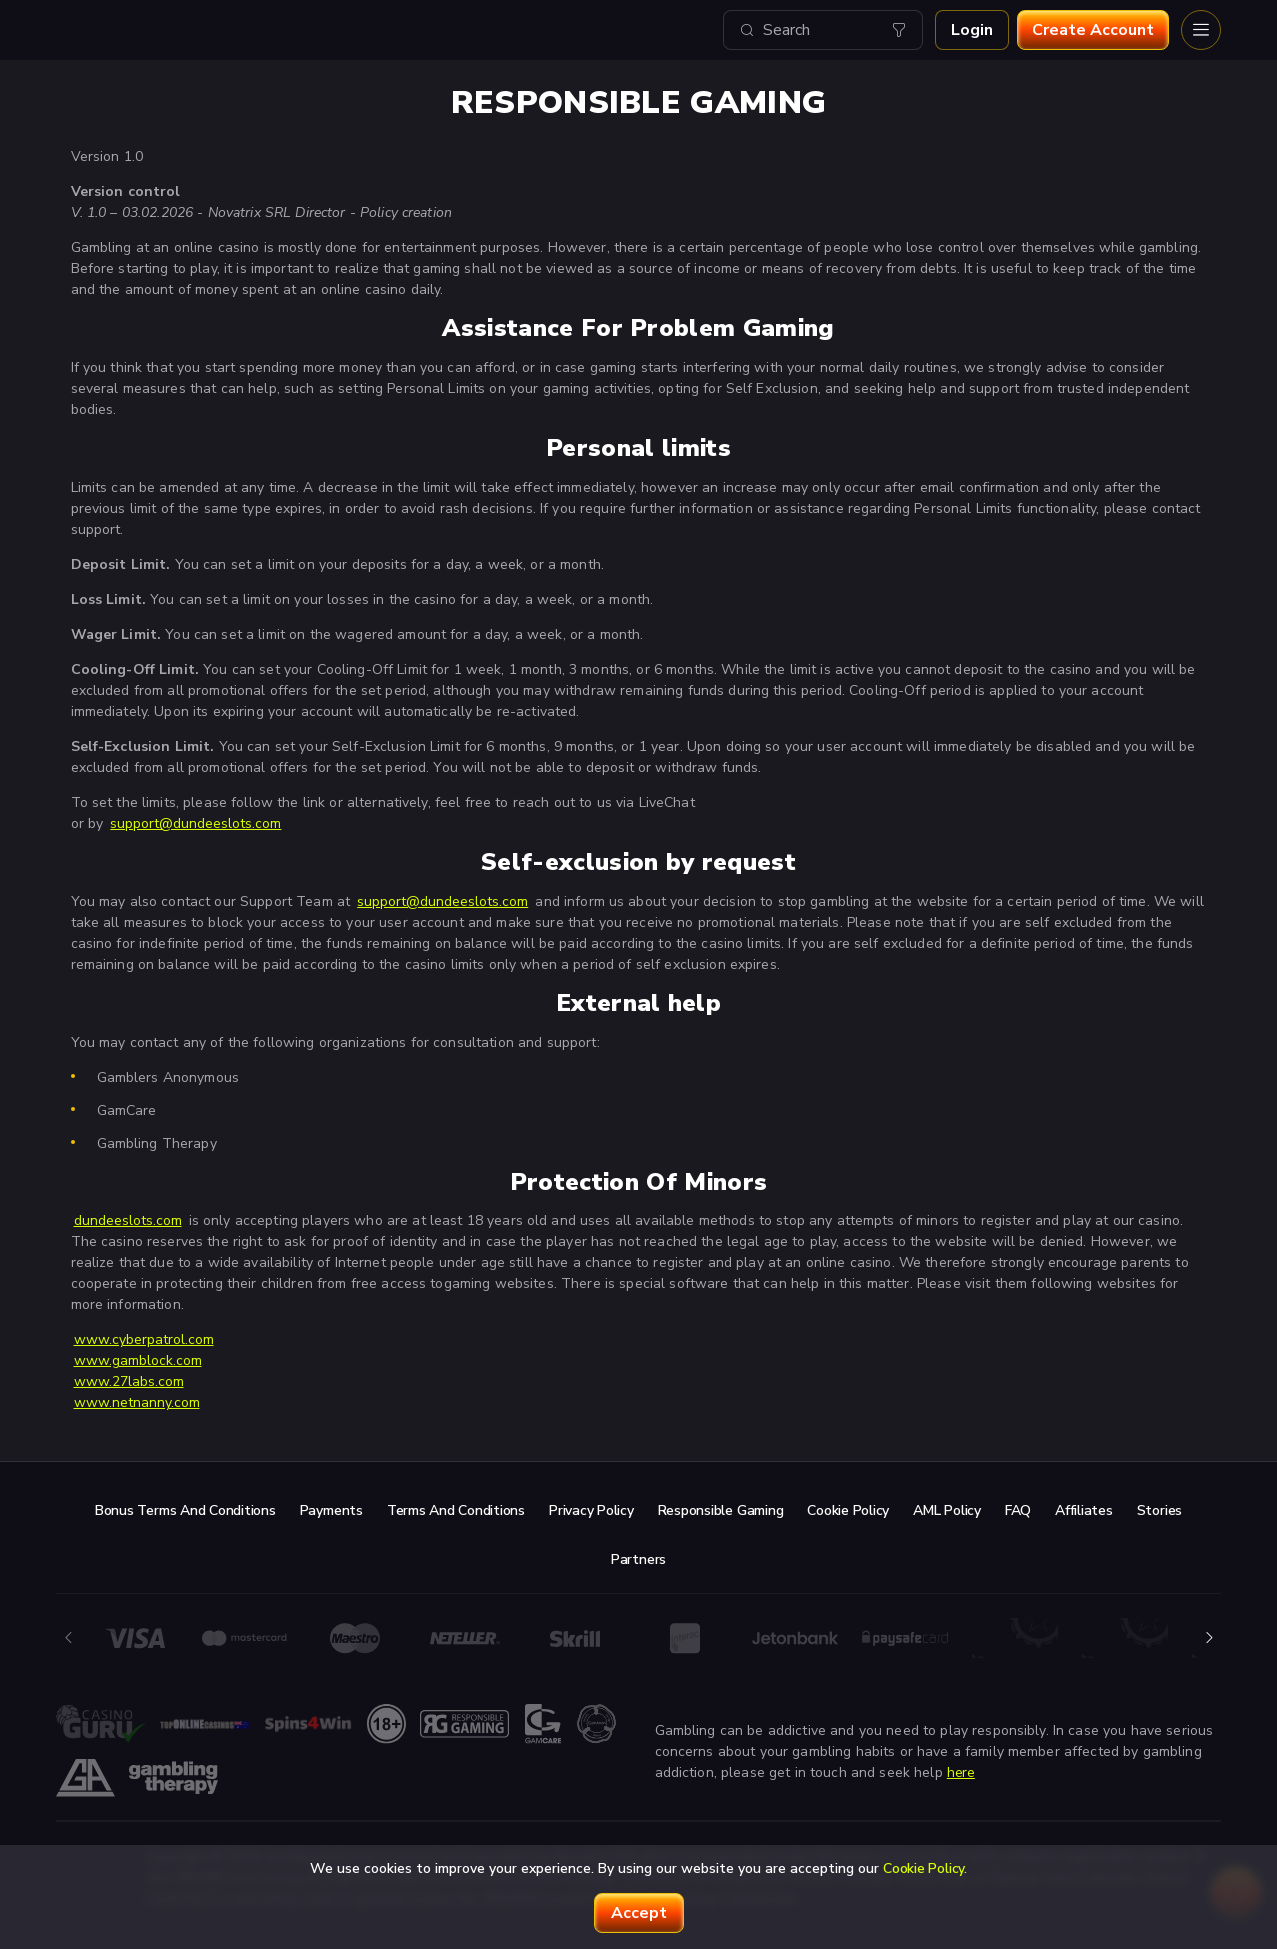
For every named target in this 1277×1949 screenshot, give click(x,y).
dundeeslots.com (128, 1220)
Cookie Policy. (925, 1868)
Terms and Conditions (456, 1510)
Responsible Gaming (721, 1510)
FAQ (1018, 1510)
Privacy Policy (591, 1510)
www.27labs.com (129, 1381)
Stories (1159, 1510)
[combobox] (823, 30)
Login (972, 30)
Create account (1093, 30)
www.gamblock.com (138, 1360)
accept (639, 1913)
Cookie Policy (848, 1510)
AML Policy (947, 1510)
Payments (331, 1510)
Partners (638, 1559)
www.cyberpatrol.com (144, 1339)
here (961, 1772)
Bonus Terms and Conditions (185, 1510)
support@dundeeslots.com (195, 823)
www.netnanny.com (137, 1402)
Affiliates (1084, 1510)
